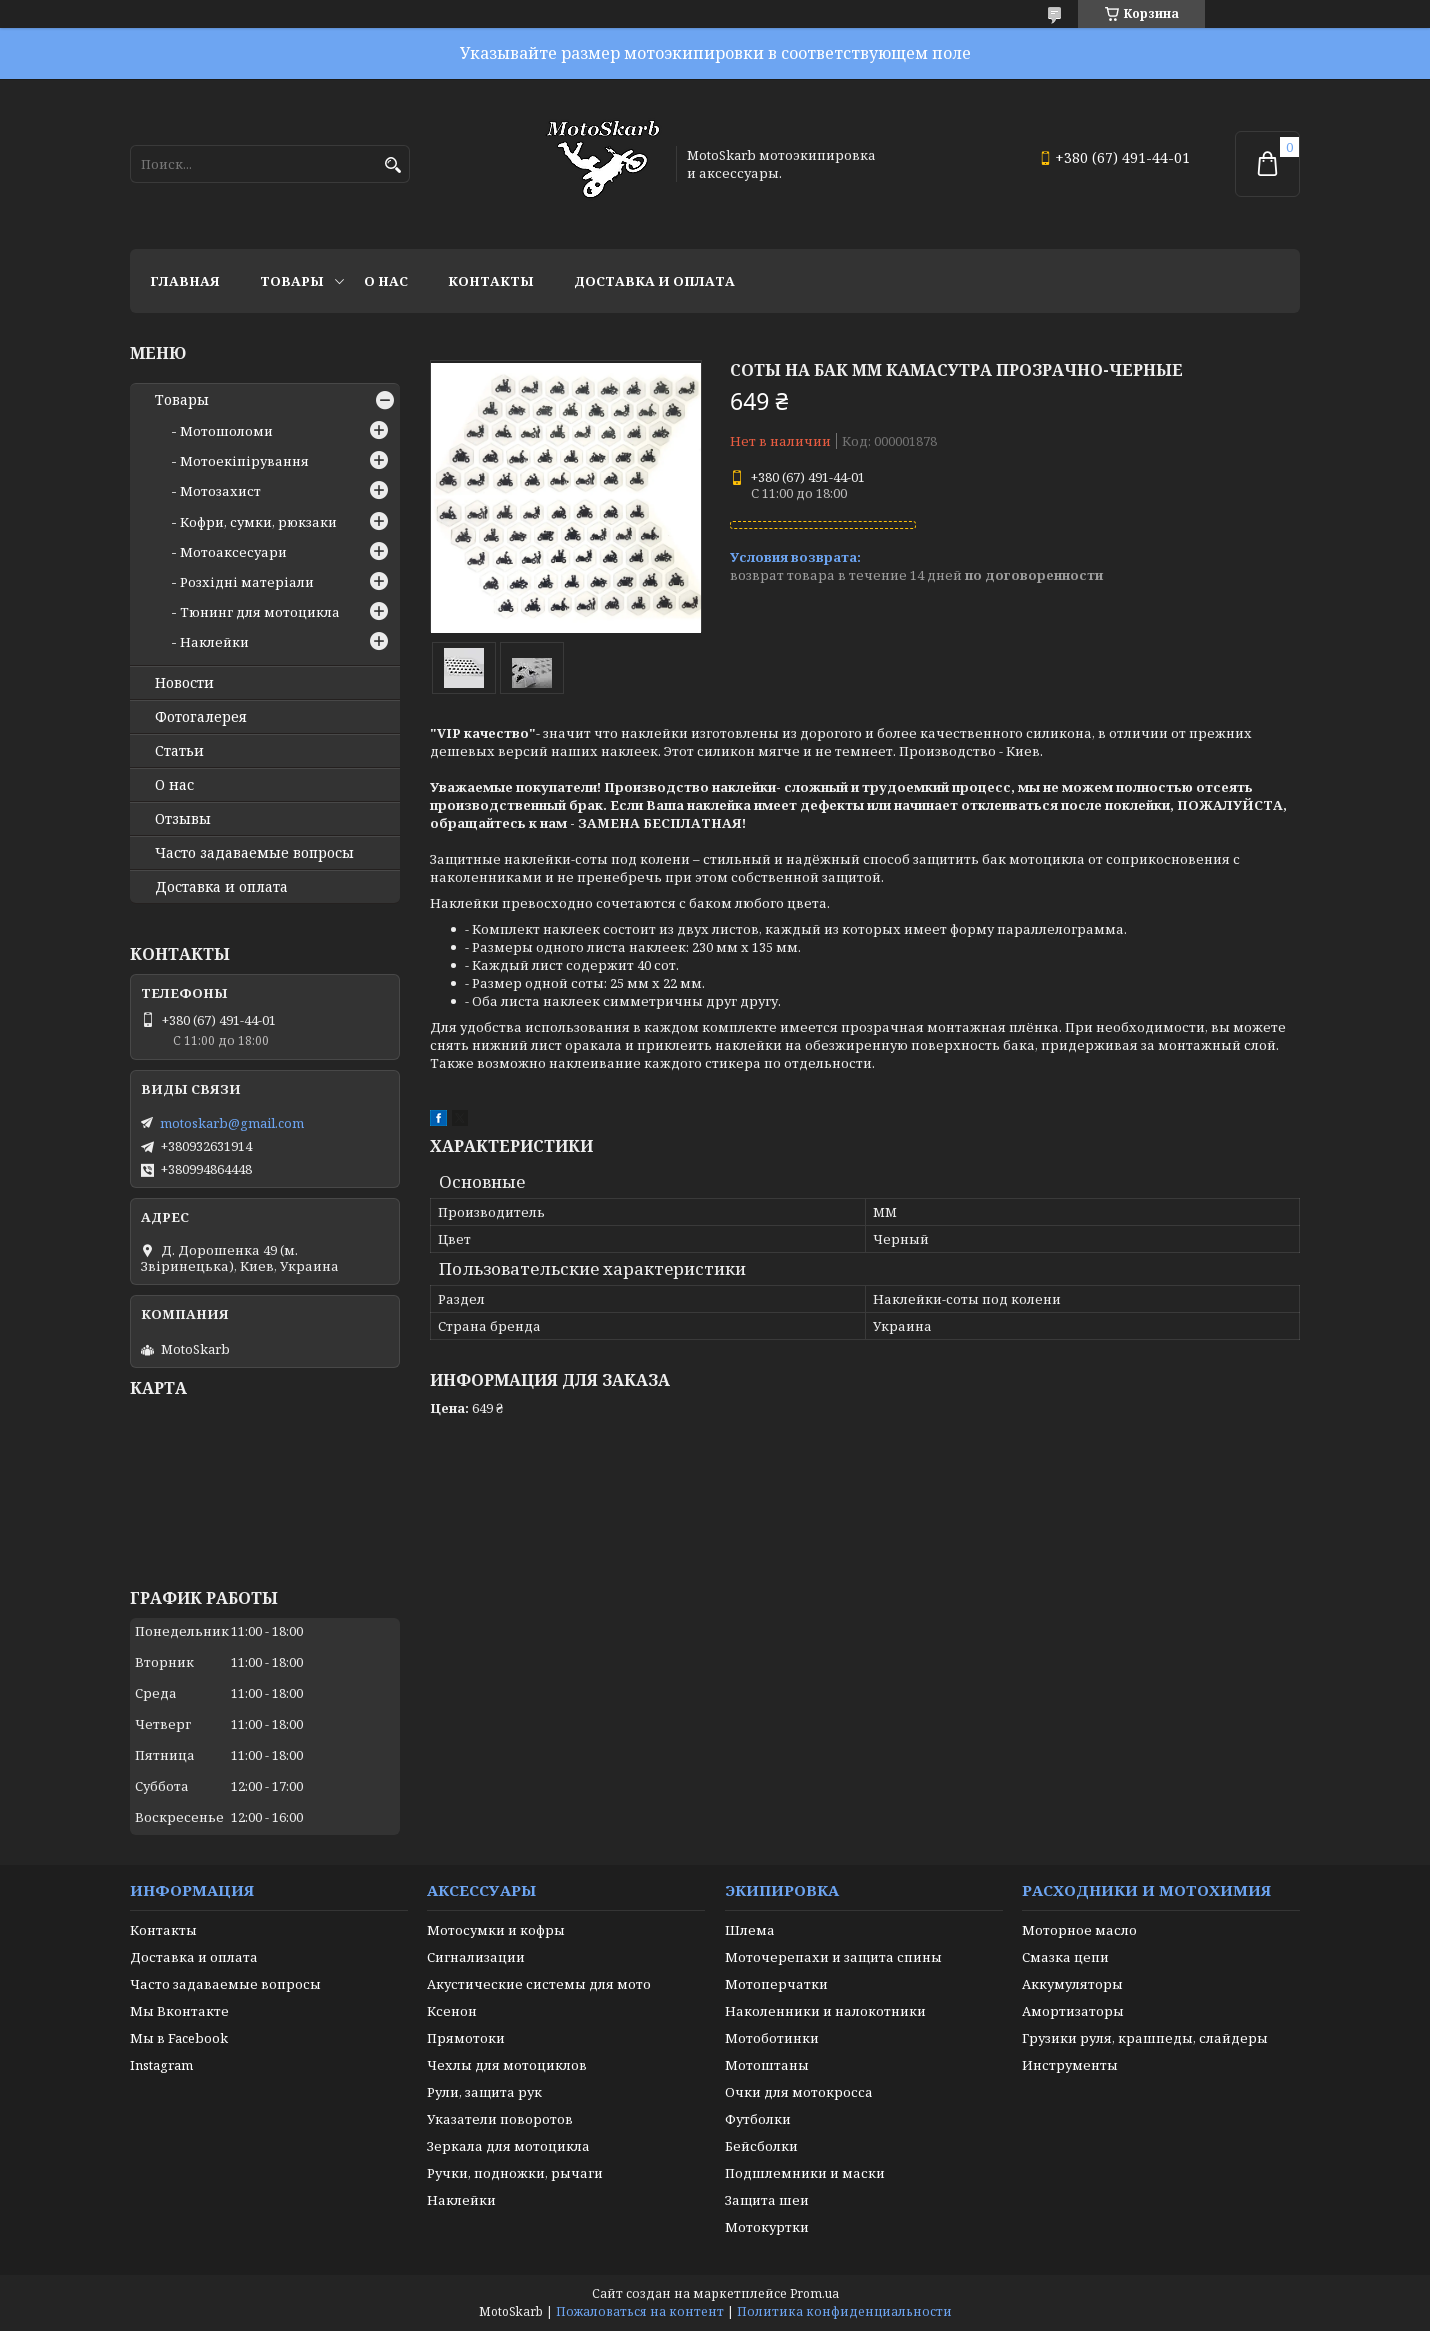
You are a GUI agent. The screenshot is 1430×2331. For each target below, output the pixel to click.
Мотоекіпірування (244, 461)
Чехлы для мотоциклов (507, 2065)
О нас (386, 281)
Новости (184, 683)
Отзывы (183, 819)
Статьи (179, 751)
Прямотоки (466, 2038)
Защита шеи (767, 2200)
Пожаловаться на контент (640, 2311)
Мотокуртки (767, 2227)
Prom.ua (814, 2293)
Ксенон (452, 2011)
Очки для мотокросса (799, 2092)
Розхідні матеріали (247, 582)
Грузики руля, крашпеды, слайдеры (1145, 2038)
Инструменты (1070, 2065)
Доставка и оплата (654, 281)
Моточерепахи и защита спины (833, 1957)
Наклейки (214, 642)
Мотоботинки (772, 2038)
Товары (292, 281)
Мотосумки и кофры (496, 1930)
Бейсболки (761, 2146)
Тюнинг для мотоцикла (260, 612)
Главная (185, 281)
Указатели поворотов (500, 2119)
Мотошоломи (226, 431)
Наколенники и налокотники (825, 2011)
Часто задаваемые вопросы (254, 853)
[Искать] (392, 165)
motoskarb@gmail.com (232, 1123)
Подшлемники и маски (805, 2173)
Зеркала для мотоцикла (508, 2146)
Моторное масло (1079, 1930)
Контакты (491, 281)
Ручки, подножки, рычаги (515, 2173)
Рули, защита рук (484, 2092)
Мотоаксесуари (233, 552)
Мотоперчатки (776, 1984)
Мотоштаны (767, 2065)
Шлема (750, 1930)
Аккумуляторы (1072, 1984)
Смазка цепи (1065, 1957)
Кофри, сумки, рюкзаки (258, 522)
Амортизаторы (1073, 2011)
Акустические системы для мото (539, 1984)
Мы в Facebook (179, 2038)
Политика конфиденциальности (844, 2311)
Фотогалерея (201, 717)
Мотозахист (220, 491)
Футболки (758, 2119)
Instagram (161, 2065)
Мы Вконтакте (179, 2011)
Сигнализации (476, 1957)
